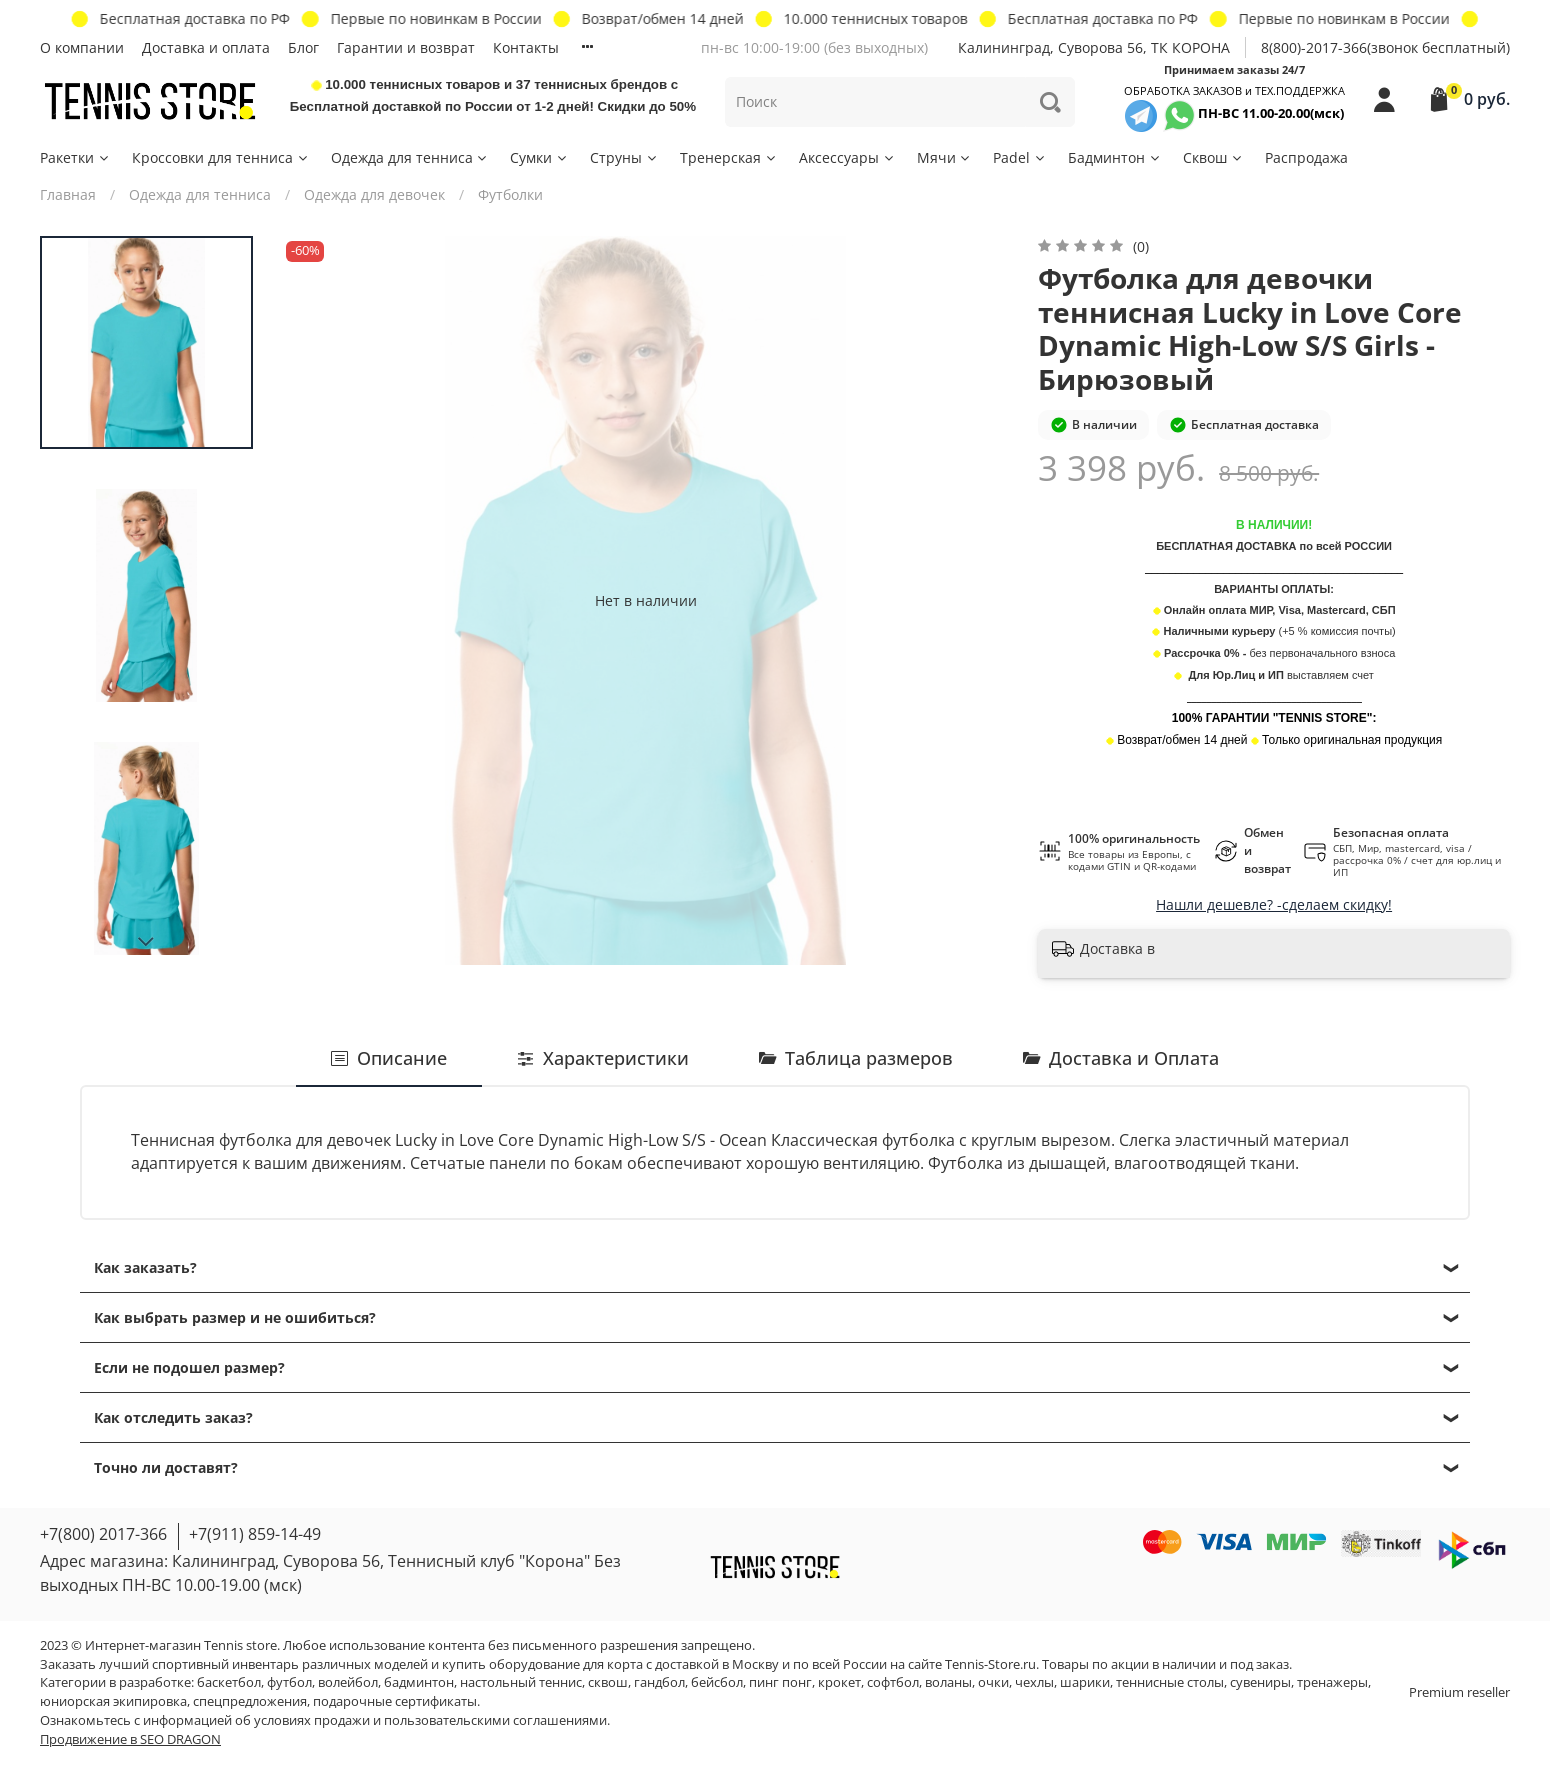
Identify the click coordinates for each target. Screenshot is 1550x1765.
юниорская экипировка (113, 1701)
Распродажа (1306, 157)
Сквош (1213, 157)
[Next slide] (147, 942)
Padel (1020, 157)
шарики (1085, 1682)
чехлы (1034, 1682)
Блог (303, 47)
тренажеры (1332, 1682)
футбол (289, 1682)
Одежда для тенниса (410, 157)
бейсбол (717, 1682)
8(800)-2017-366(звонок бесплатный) (1385, 47)
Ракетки (75, 157)
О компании (82, 47)
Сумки (539, 157)
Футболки (510, 194)
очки (993, 1682)
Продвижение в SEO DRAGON (130, 1739)
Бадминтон (1115, 157)
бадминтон (419, 1682)
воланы (948, 1682)
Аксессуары (847, 157)
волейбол (348, 1682)
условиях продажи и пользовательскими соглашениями (430, 1720)
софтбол (893, 1682)
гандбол (659, 1682)
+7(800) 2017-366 (103, 1534)
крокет (839, 1682)
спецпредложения (250, 1701)
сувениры (1260, 1682)
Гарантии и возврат (406, 47)
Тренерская (729, 157)
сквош (608, 1682)
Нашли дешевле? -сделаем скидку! (1274, 904)
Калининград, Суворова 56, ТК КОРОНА (1094, 47)
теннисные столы (1170, 1682)
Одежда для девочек (374, 194)
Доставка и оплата (206, 47)
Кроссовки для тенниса (221, 157)
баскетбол (229, 1682)
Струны (624, 157)
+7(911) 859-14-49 (255, 1534)
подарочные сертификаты (395, 1701)
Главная (68, 194)
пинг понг (780, 1682)
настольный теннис (521, 1682)
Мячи (945, 157)
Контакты (526, 47)
